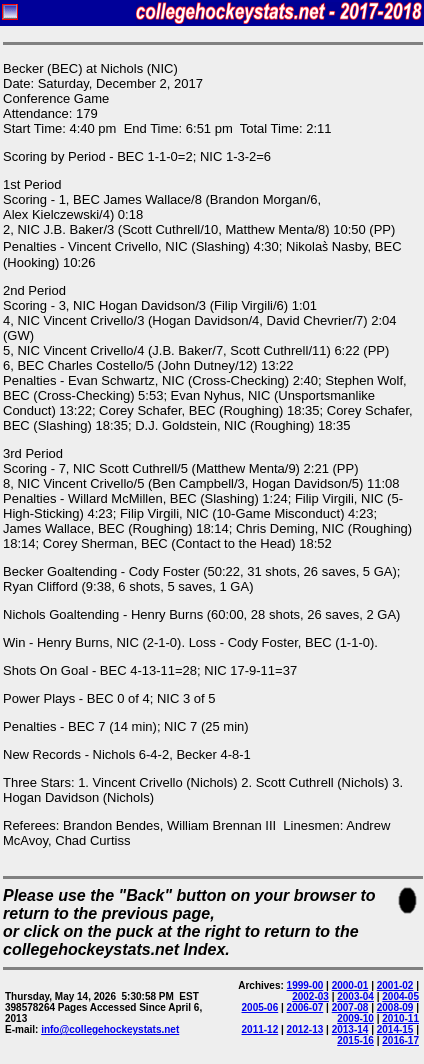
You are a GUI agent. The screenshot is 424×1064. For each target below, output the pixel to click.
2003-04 (355, 996)
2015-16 (355, 1040)
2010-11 (400, 1018)
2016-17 (400, 1040)
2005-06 (260, 1007)
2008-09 (395, 1007)
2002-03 (310, 996)
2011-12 (260, 1029)
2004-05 (400, 996)
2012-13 (305, 1029)
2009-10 (355, 1018)
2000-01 (350, 985)
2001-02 (395, 985)
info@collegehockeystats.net (110, 1029)
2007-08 (350, 1007)
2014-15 (395, 1029)
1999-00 (305, 985)
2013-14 (350, 1029)
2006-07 (305, 1007)
